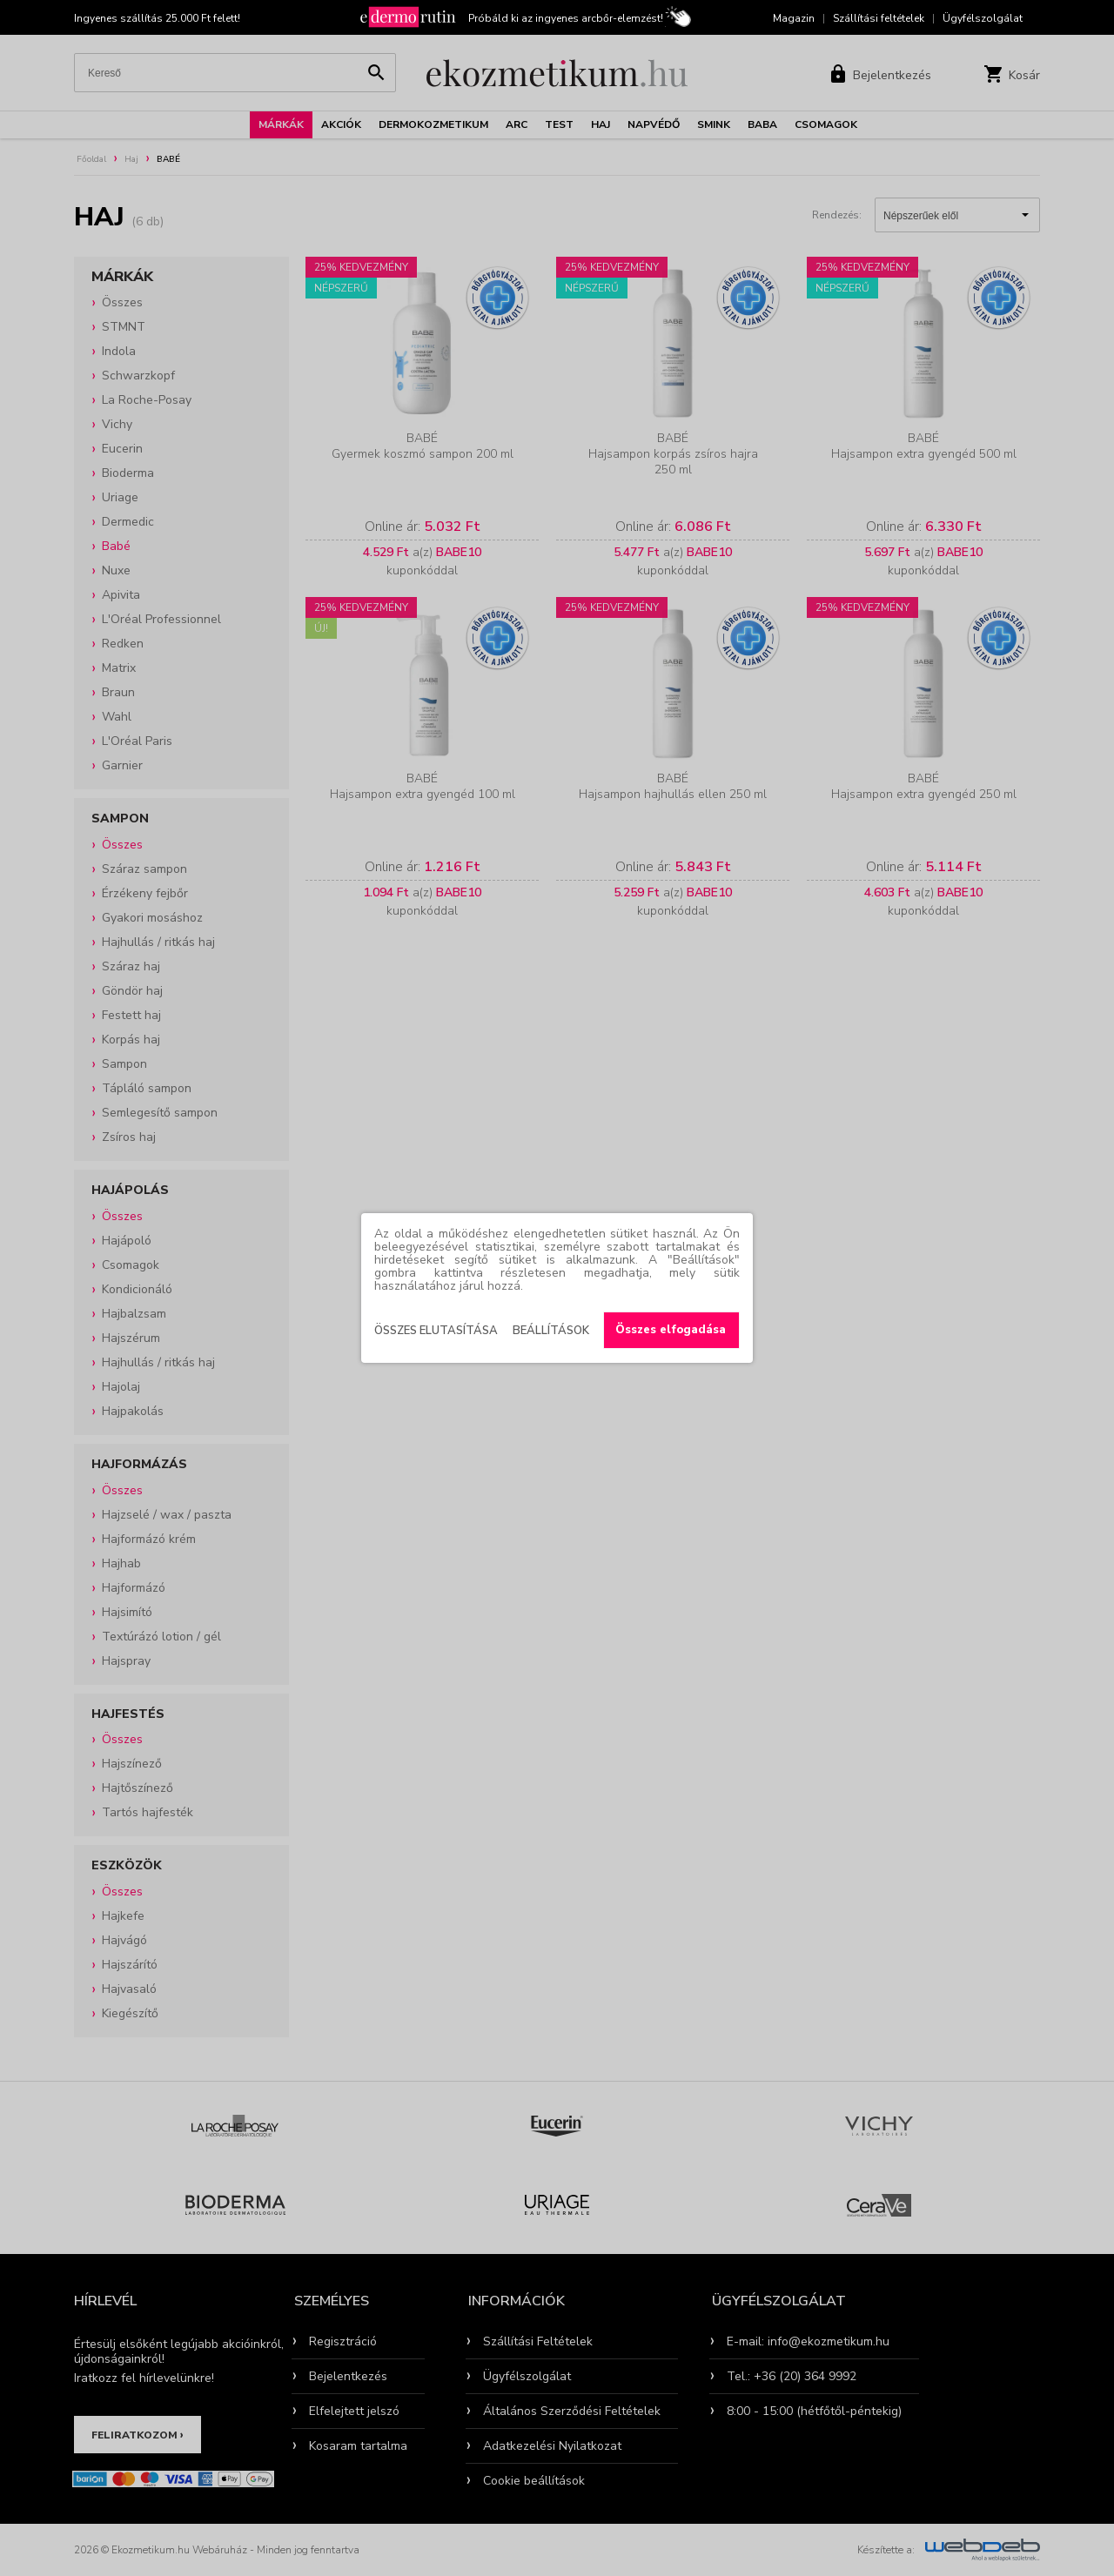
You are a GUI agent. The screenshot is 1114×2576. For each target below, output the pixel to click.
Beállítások (551, 1330)
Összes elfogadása (670, 1330)
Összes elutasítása (436, 1330)
